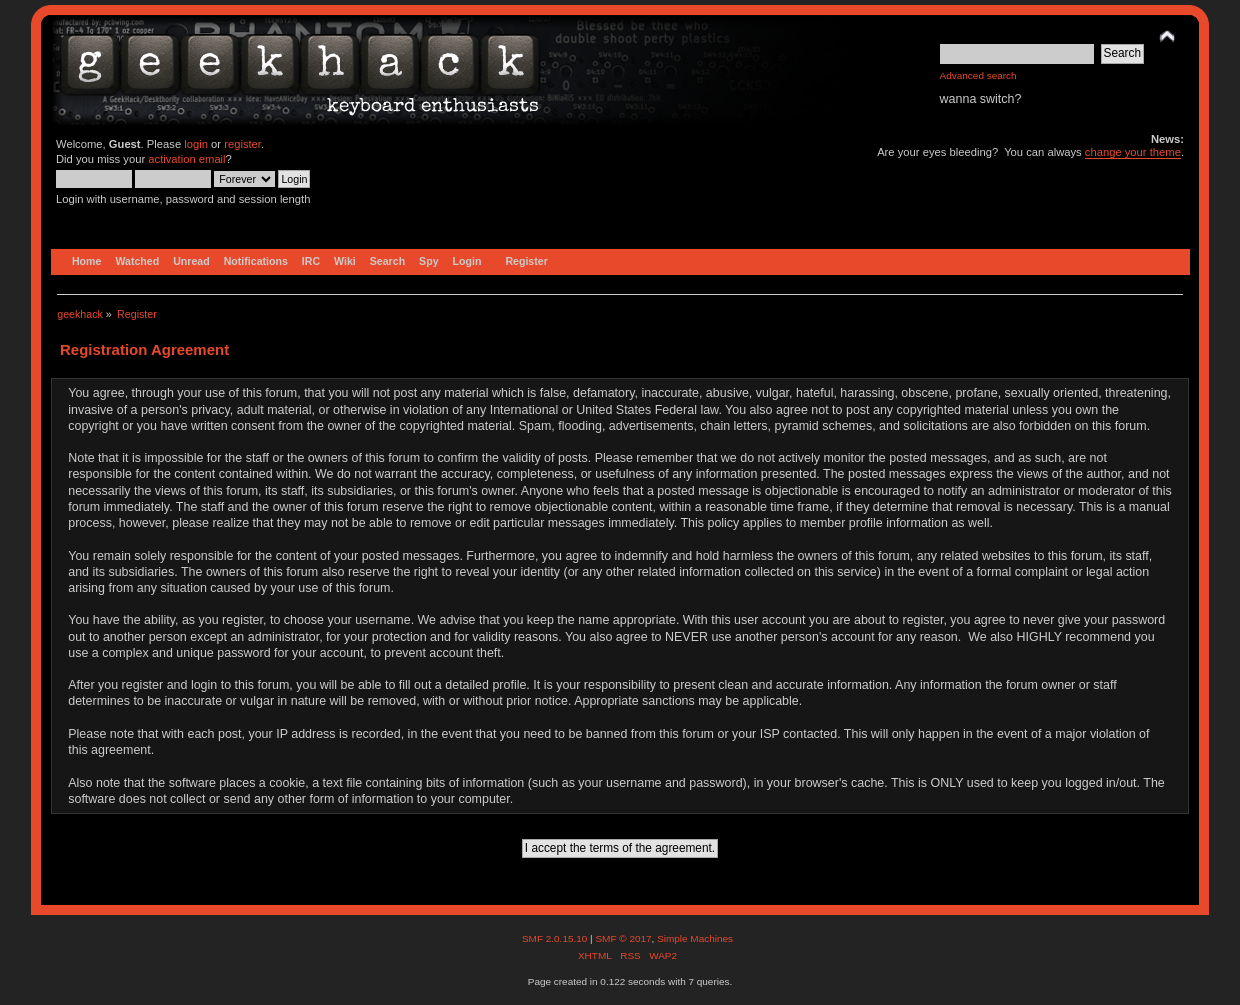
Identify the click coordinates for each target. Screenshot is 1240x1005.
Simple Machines (695, 938)
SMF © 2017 (623, 938)
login (196, 144)
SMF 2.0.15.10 (556, 938)
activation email (186, 159)
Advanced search (978, 75)
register (242, 144)
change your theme (1133, 152)
